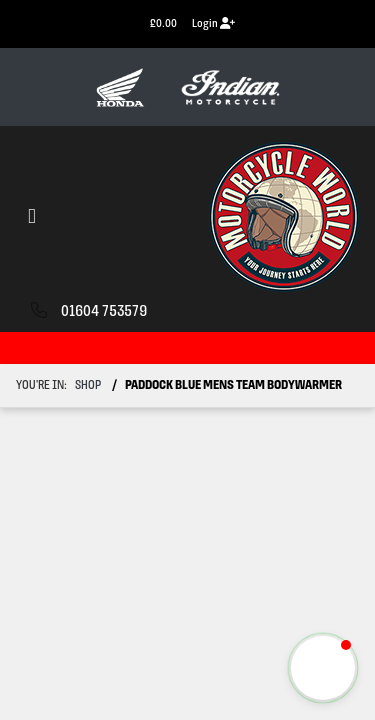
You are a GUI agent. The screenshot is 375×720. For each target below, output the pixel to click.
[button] (323, 668)
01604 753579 (104, 312)
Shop (88, 385)
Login (213, 23)
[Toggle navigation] (32, 217)
